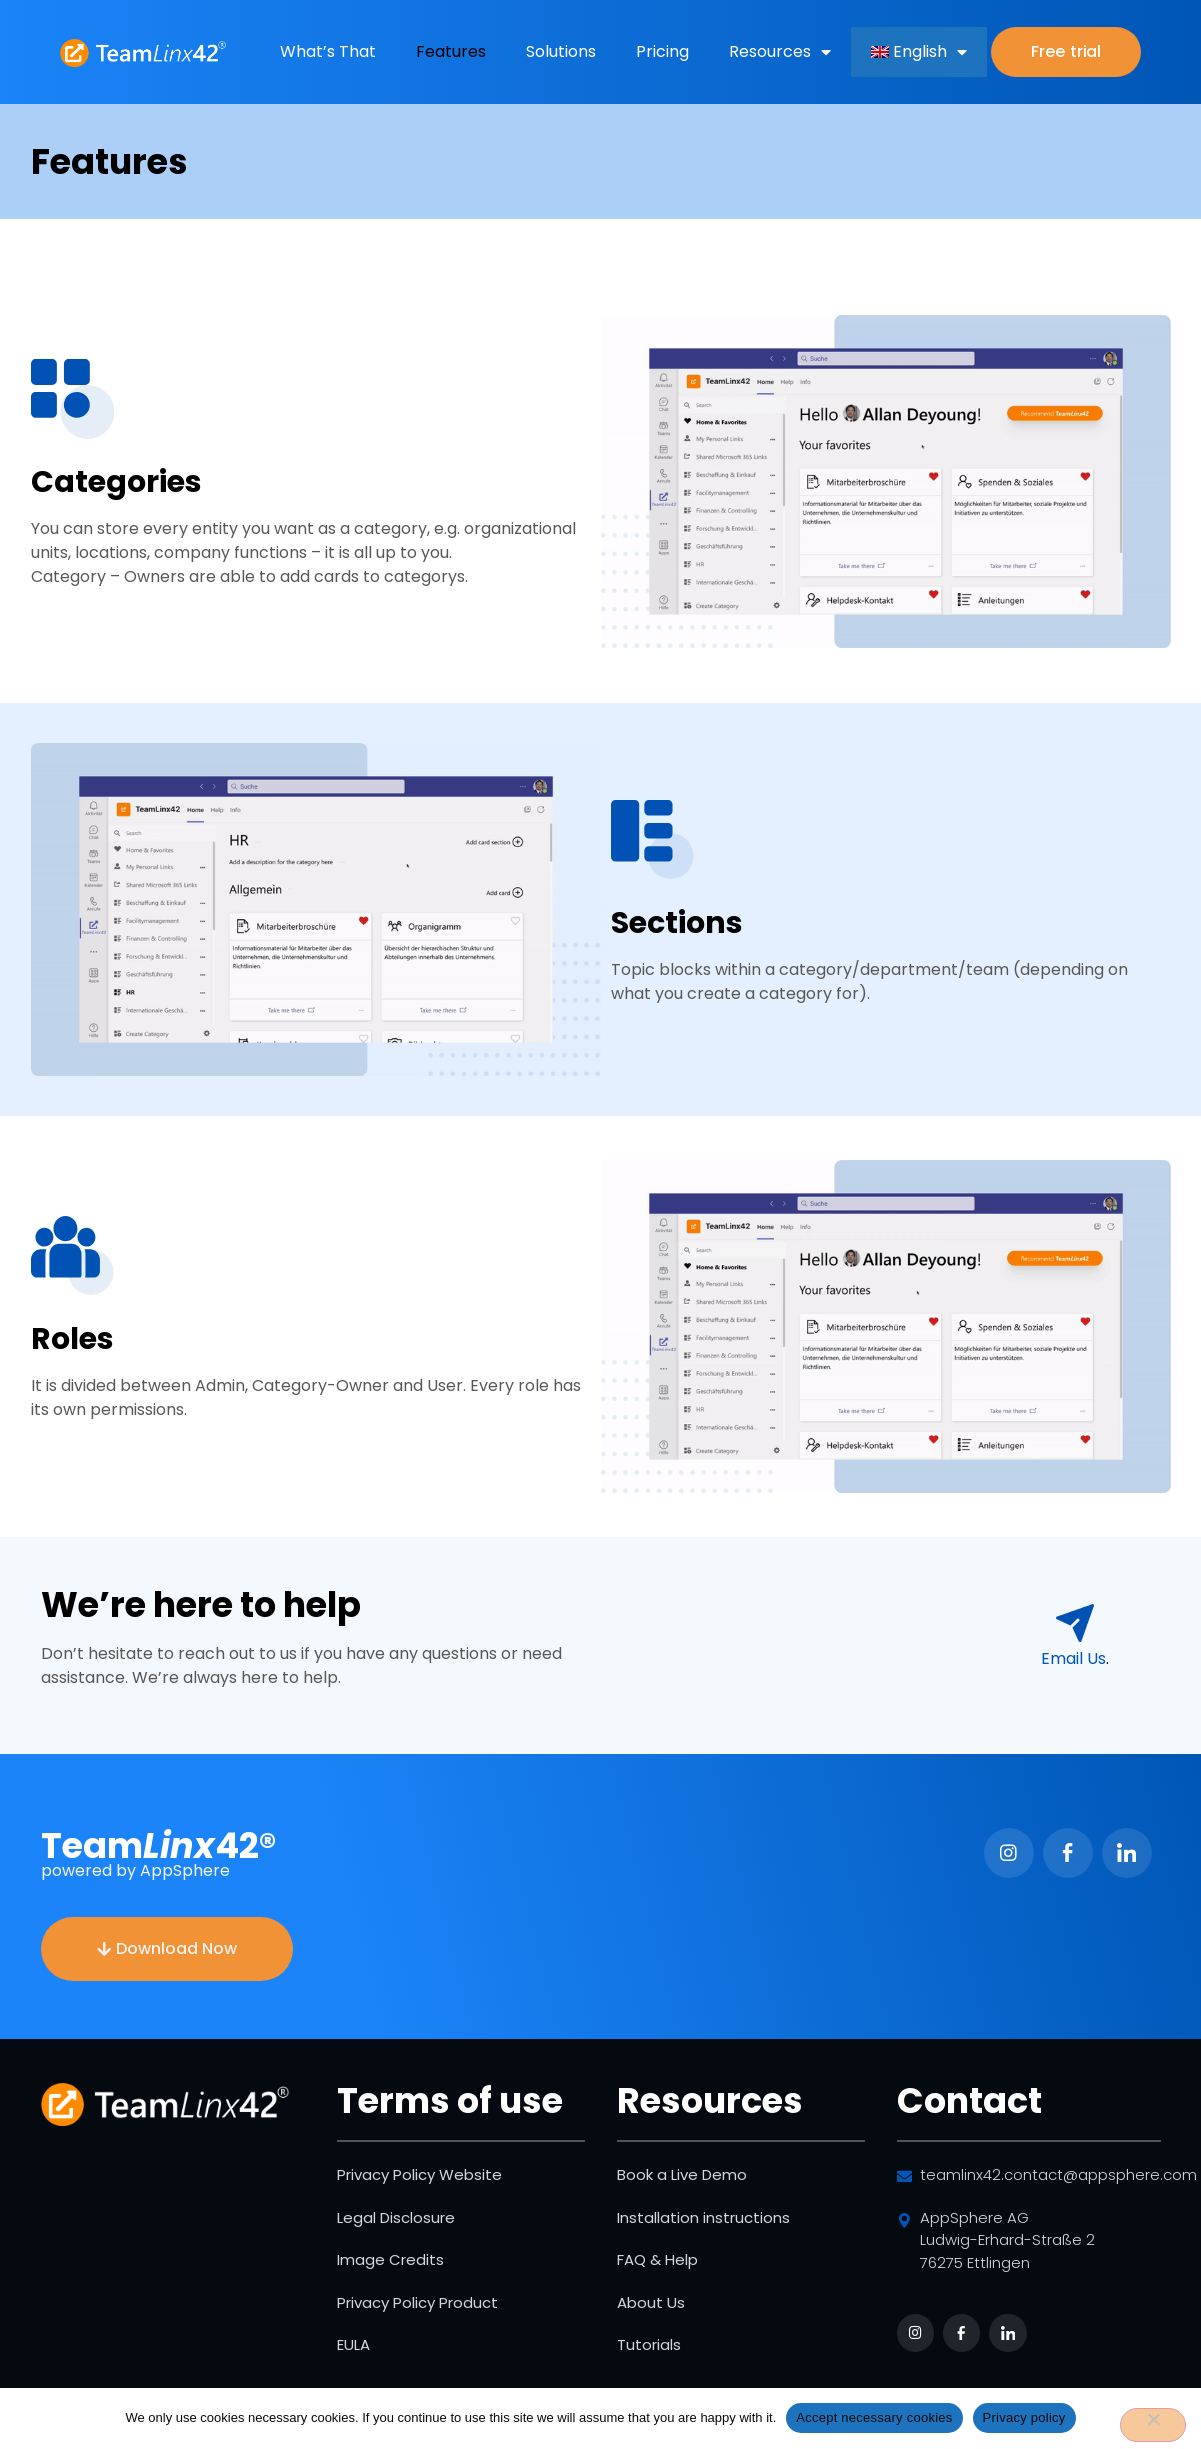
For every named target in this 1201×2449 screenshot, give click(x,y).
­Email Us (1073, 1658)
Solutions (561, 51)
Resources (780, 52)
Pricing (662, 51)
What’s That (328, 51)
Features (451, 51)
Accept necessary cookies (874, 2417)
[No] (1153, 2425)
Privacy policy (1024, 2417)
